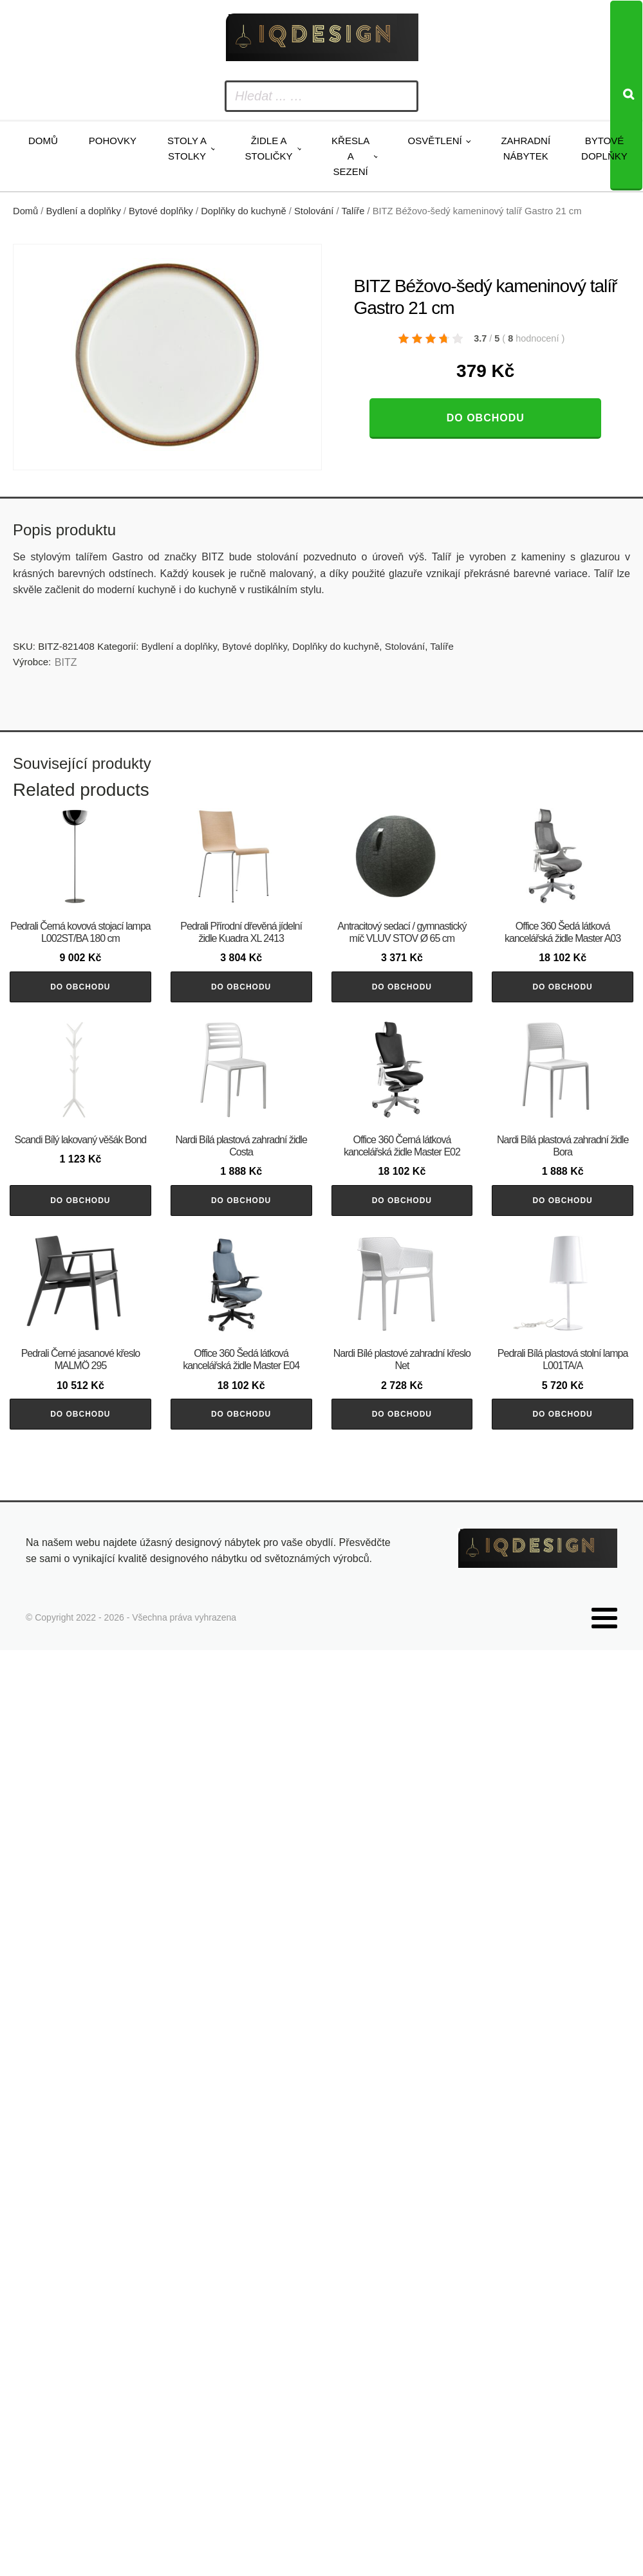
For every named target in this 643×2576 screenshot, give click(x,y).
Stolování (313, 211)
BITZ (66, 662)
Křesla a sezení (350, 156)
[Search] (626, 95)
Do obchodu (486, 417)
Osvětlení (434, 140)
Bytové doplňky (604, 148)
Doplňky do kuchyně (243, 211)
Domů (43, 140)
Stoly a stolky (187, 148)
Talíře (352, 211)
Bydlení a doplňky (83, 211)
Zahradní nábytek (525, 148)
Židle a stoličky (269, 148)
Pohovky (112, 140)
